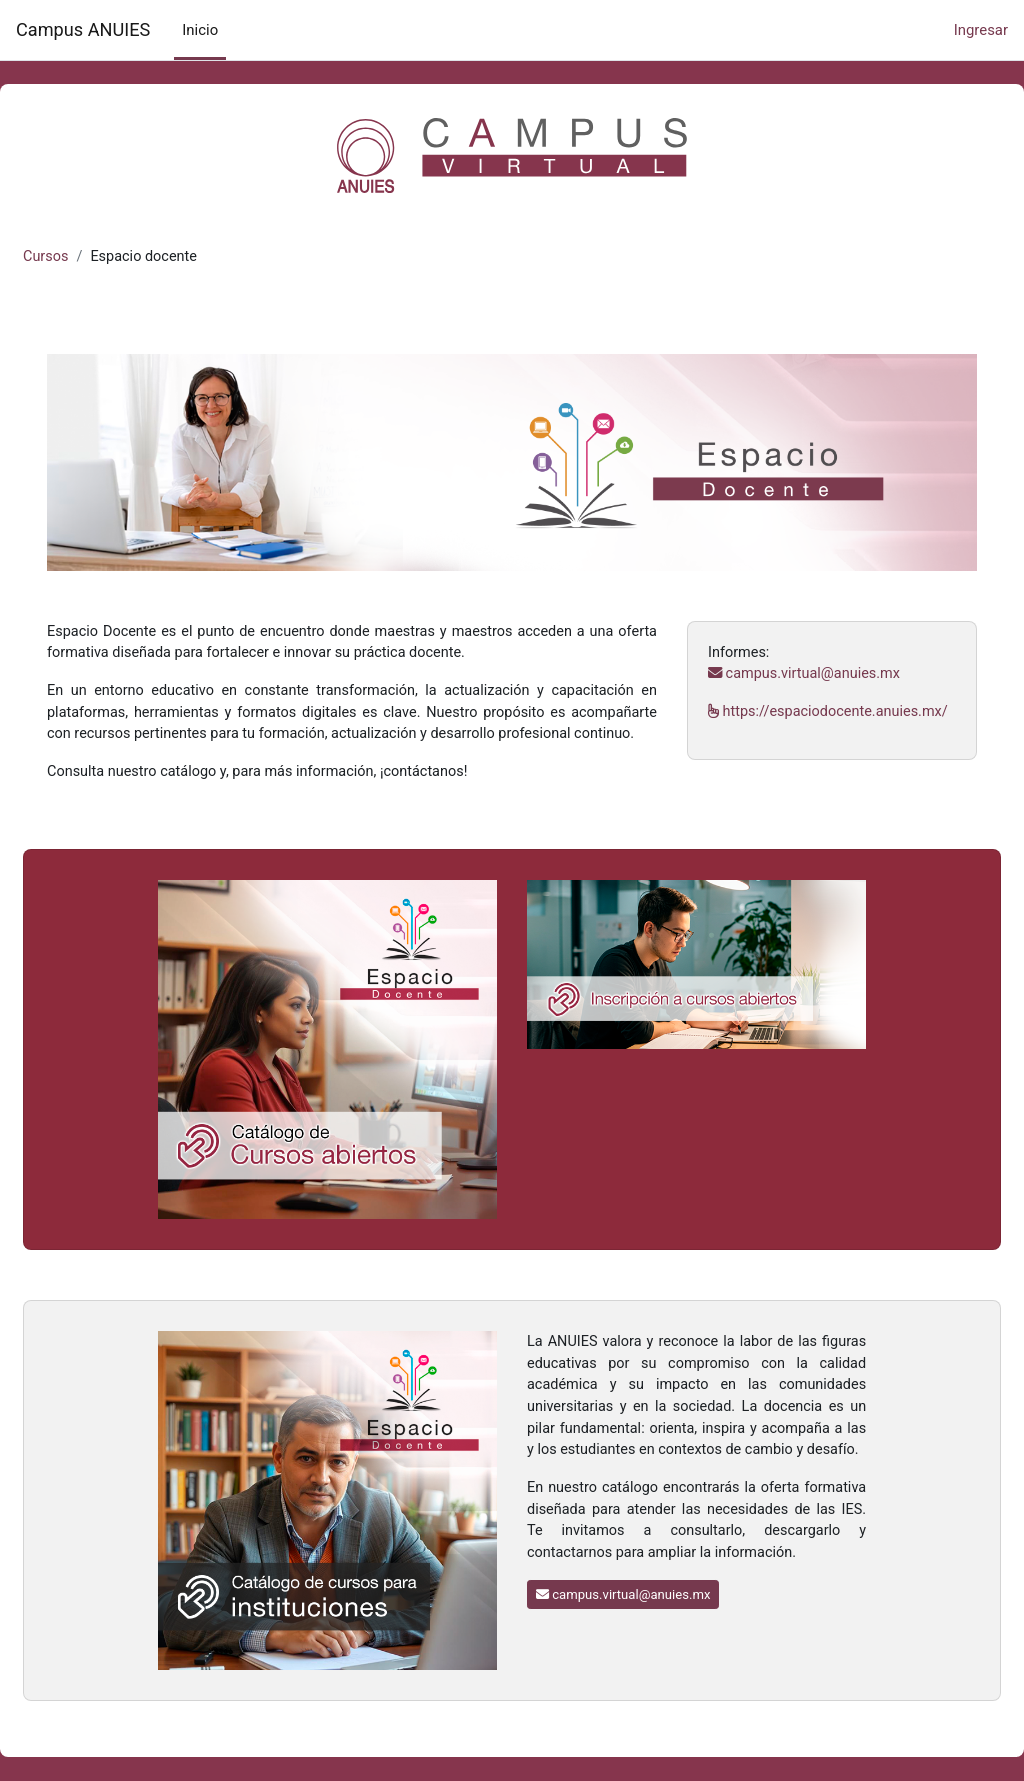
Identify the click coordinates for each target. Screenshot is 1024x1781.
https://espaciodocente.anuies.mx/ (806, 719)
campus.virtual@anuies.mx (794, 658)
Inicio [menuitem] (200, 30)
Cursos (94, 257)
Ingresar (981, 30)
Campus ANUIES (83, 29)
